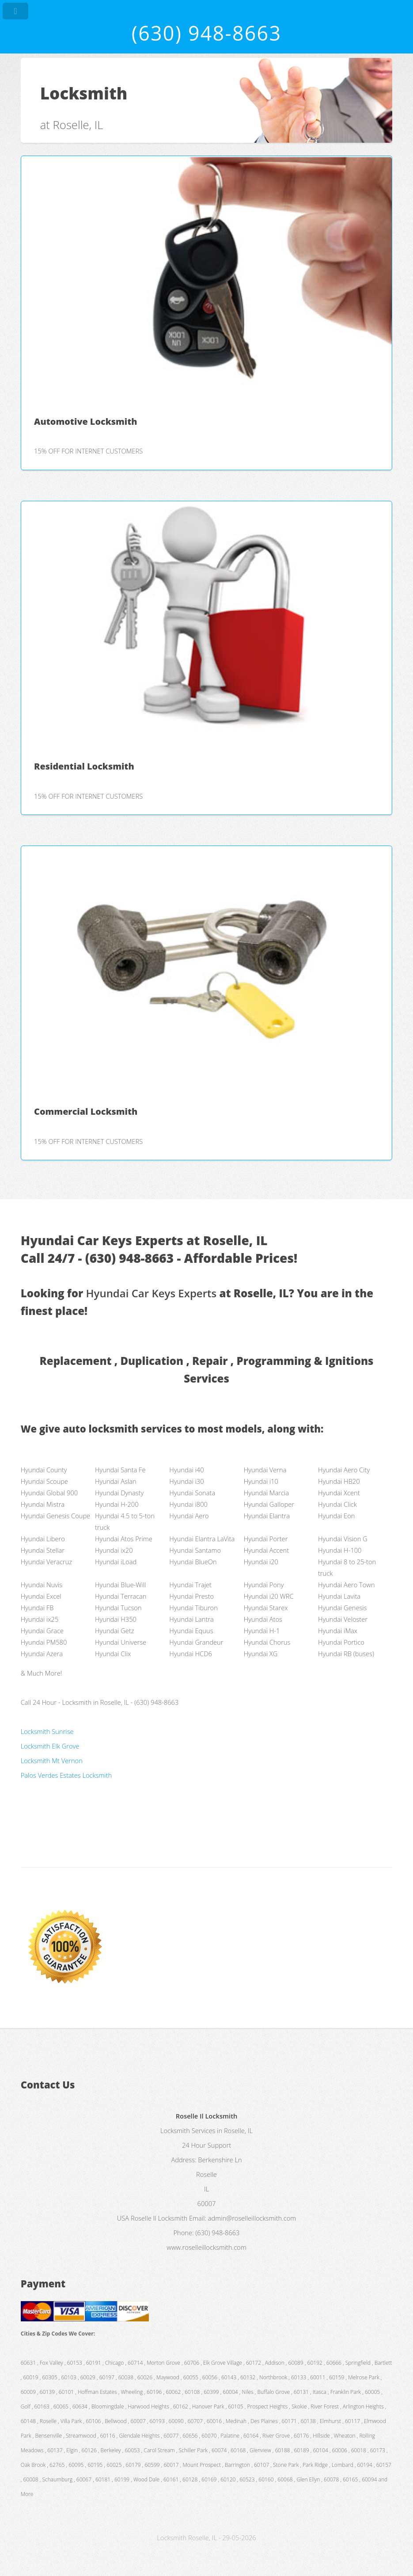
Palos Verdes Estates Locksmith (66, 1775)
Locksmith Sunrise (47, 1731)
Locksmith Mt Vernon (52, 1760)
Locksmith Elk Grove (50, 1745)
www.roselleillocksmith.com (206, 2247)
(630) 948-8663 (206, 32)
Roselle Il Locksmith (159, 2218)
